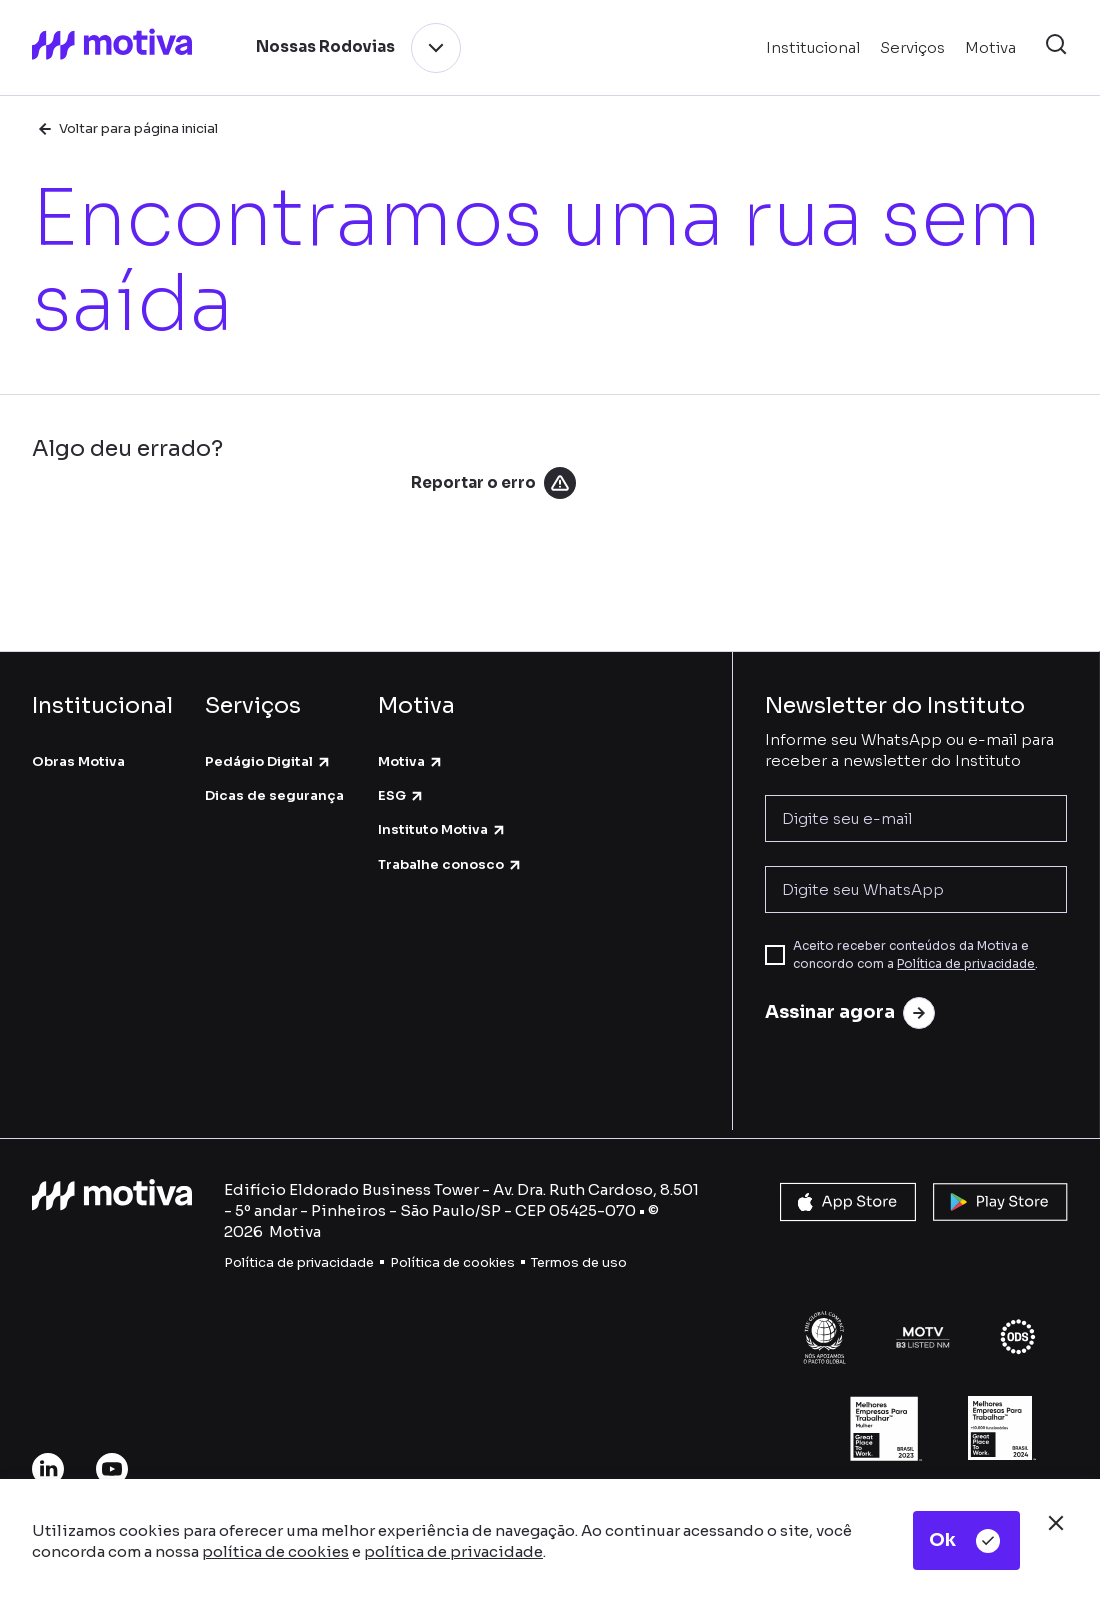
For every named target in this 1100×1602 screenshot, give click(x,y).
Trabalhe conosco (450, 864)
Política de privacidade (966, 963)
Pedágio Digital (268, 761)
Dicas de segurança (274, 795)
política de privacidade (453, 1551)
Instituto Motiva (442, 829)
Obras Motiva (78, 761)
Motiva (411, 761)
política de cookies (275, 1551)
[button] (1056, 47)
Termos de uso (579, 1262)
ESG (401, 795)
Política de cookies (452, 1262)
